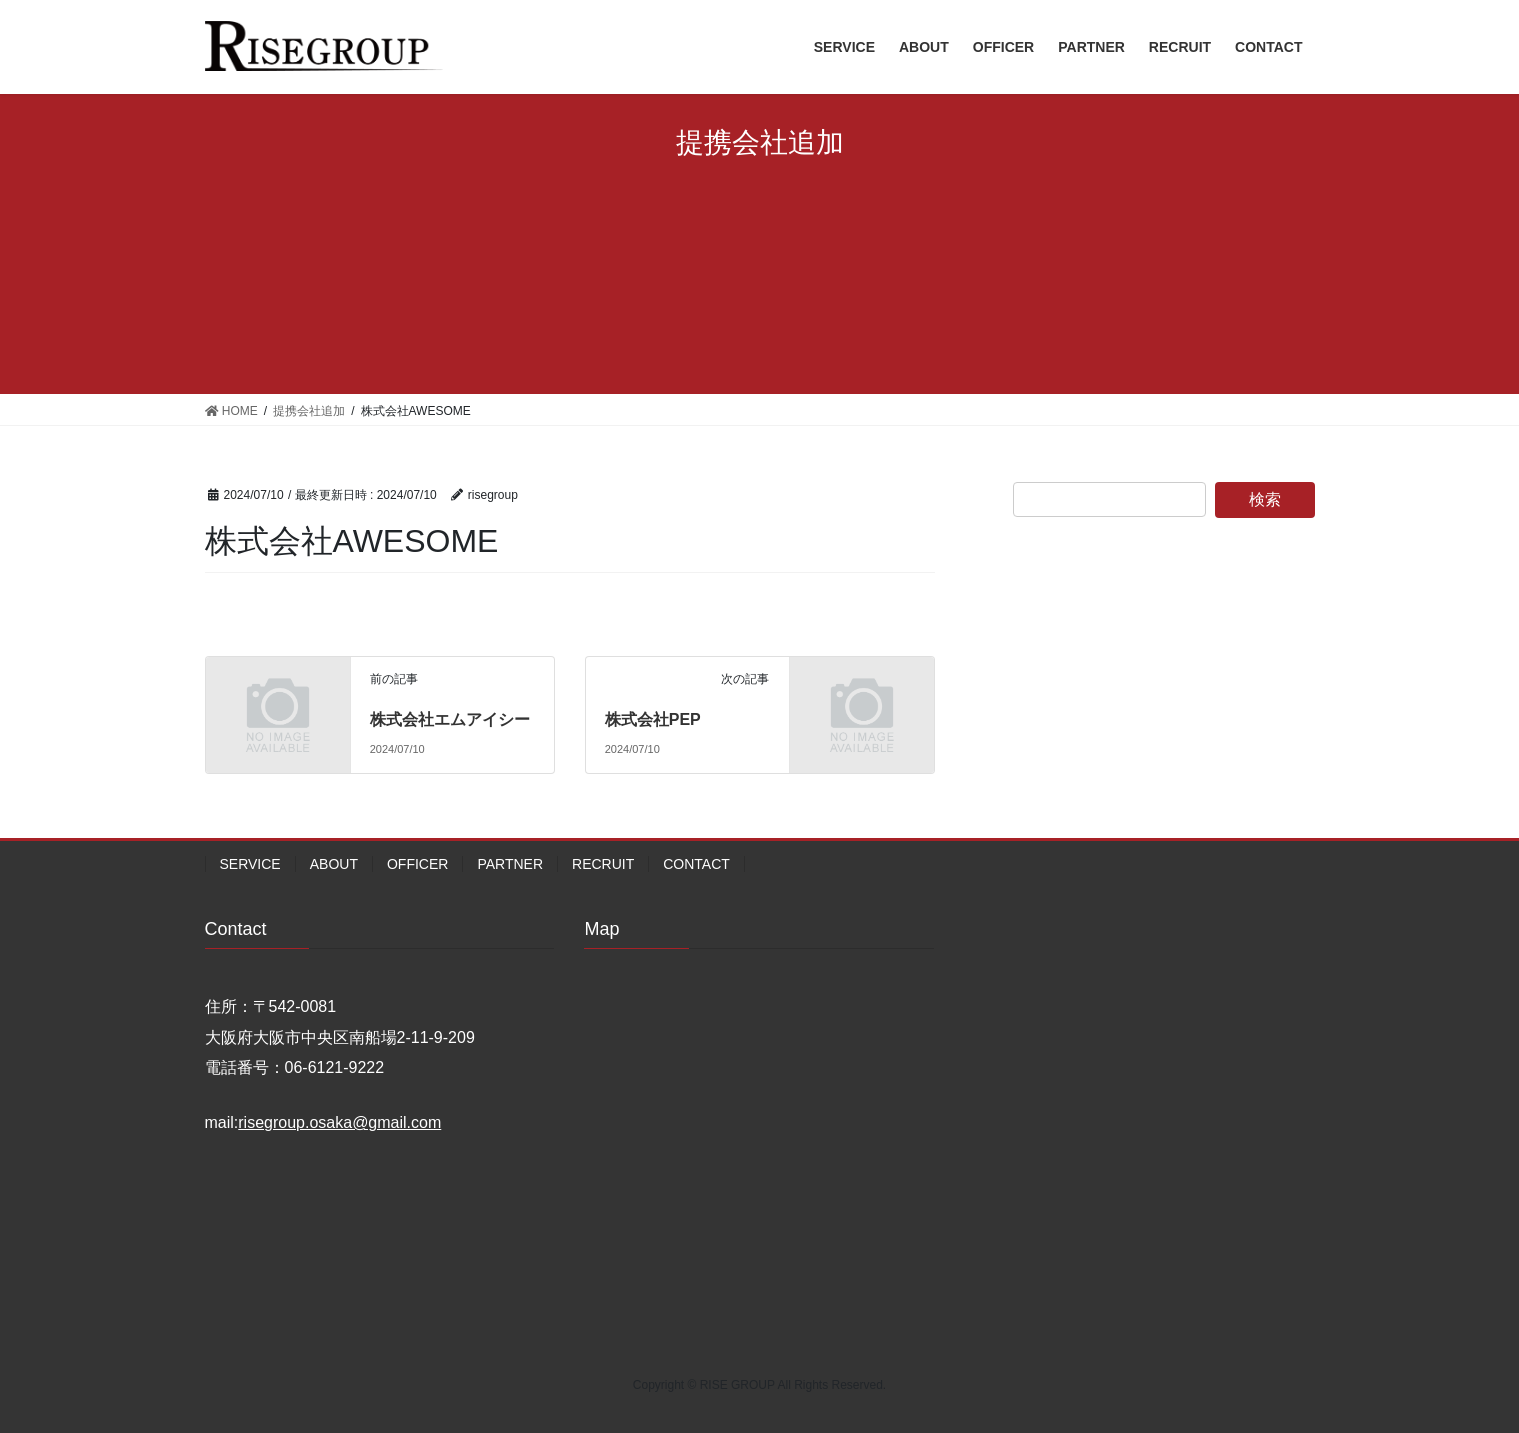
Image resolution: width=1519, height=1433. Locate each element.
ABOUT (334, 864)
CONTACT (696, 864)
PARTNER (510, 864)
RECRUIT (603, 864)
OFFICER (417, 864)
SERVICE (250, 864)
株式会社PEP (653, 719)
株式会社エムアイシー (450, 719)
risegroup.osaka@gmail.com (339, 1122)
